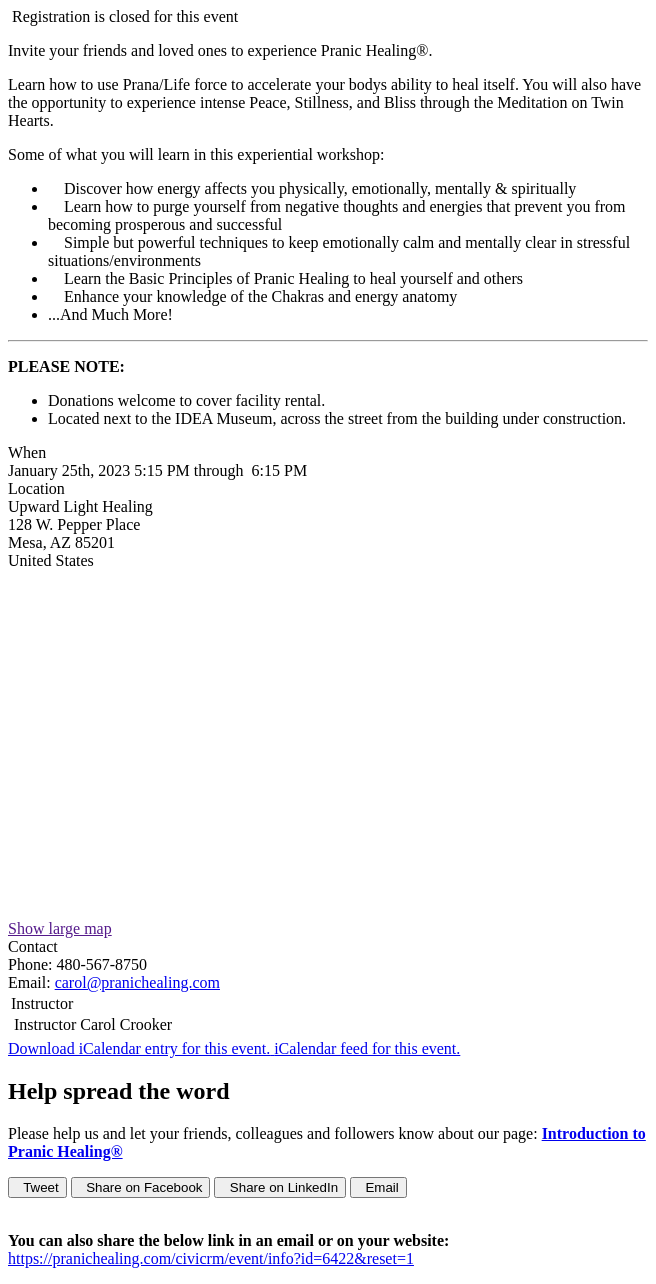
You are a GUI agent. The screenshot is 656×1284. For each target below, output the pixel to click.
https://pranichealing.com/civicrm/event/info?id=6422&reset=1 (211, 1258)
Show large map (60, 928)
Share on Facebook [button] (141, 1187)
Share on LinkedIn (280, 1187)
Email (378, 1187)
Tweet (37, 1187)
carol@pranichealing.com (137, 982)
